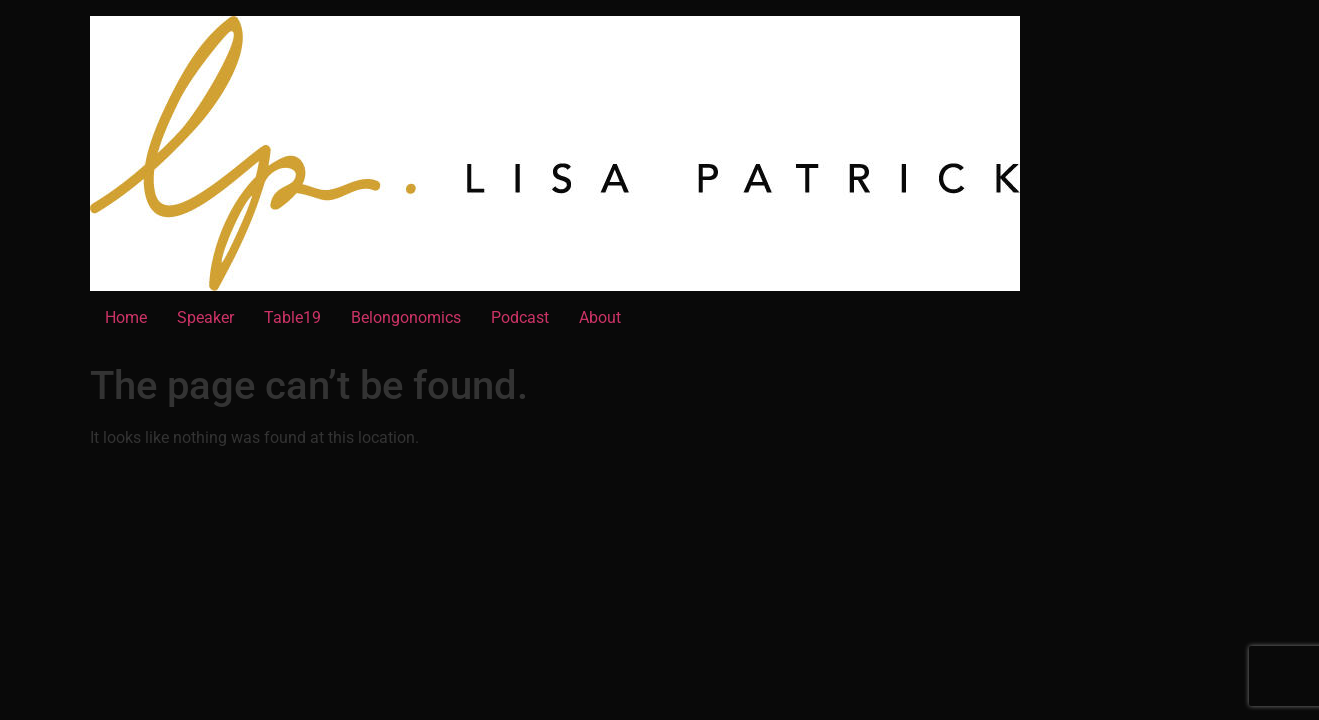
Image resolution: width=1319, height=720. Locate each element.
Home (126, 317)
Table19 (292, 317)
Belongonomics (406, 317)
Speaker (205, 317)
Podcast (520, 317)
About (600, 317)
